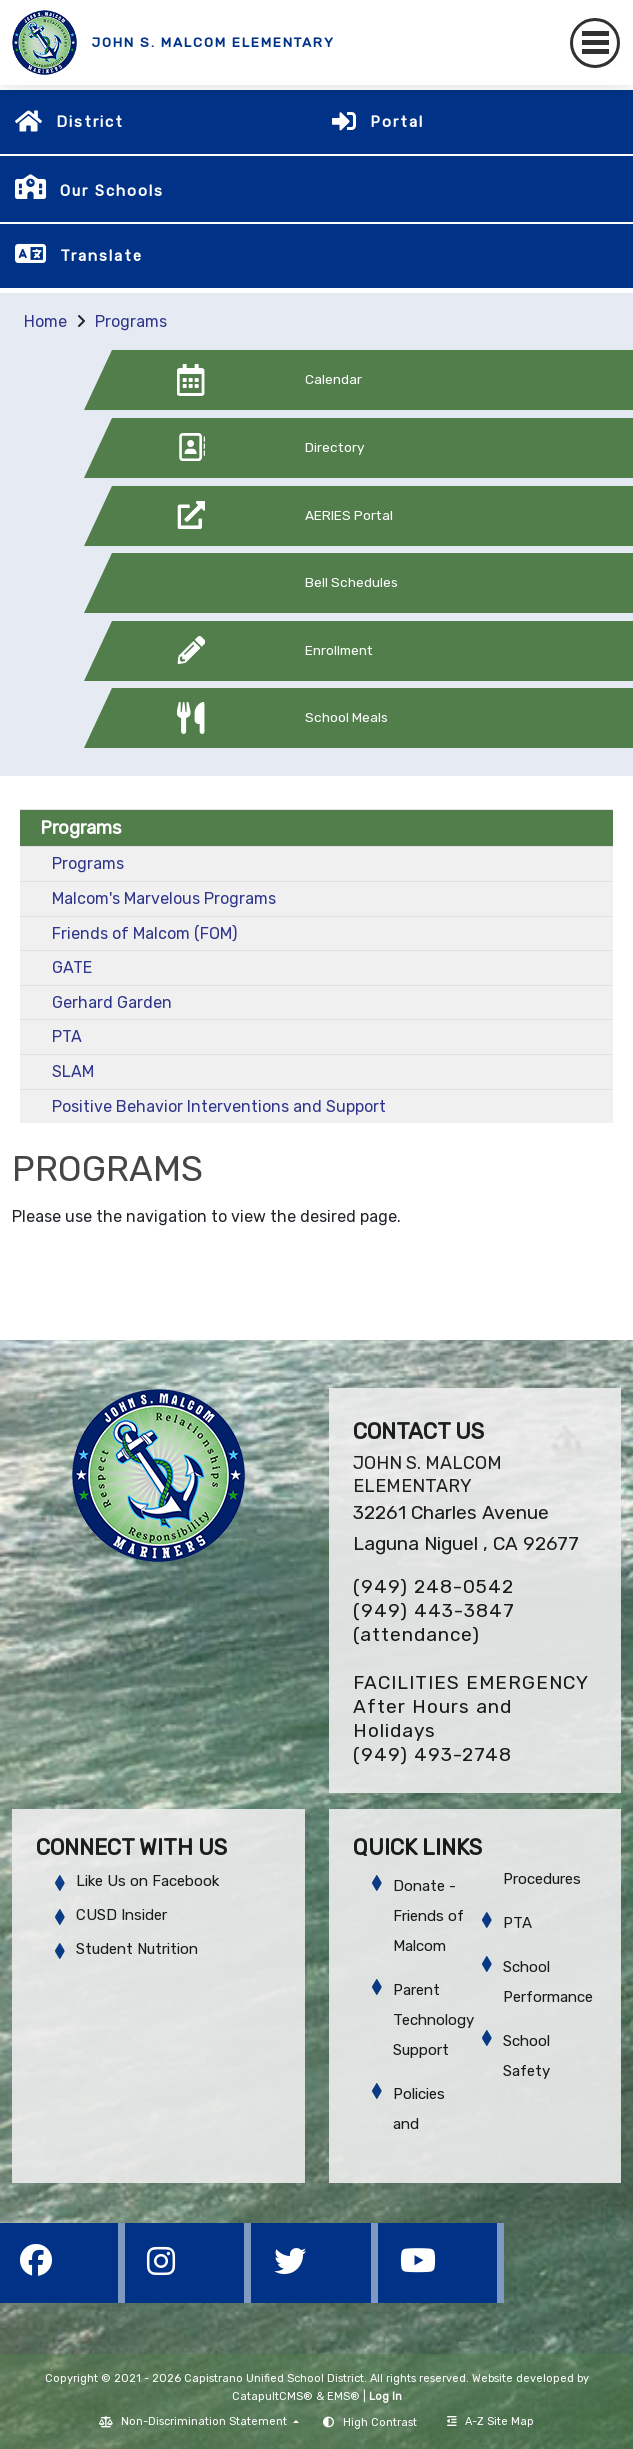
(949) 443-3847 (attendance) (434, 1622)
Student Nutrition (137, 1949)
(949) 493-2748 (432, 1754)
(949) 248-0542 (433, 1586)
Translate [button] (101, 256)
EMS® (343, 2396)
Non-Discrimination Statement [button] (205, 2421)
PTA (67, 1036)
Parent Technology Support (433, 2020)
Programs (131, 321)
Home (45, 321)
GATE (72, 967)
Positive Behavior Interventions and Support (219, 1106)
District (90, 122)
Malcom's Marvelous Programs (164, 898)
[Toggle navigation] (595, 43)
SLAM (73, 1071)
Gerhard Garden (112, 1002)
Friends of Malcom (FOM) (144, 933)
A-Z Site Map (490, 2421)
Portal (397, 122)
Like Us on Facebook (147, 1881)
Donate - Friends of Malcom (428, 1916)
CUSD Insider (121, 1915)
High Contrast (380, 2422)
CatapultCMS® (272, 2396)
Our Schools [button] (112, 191)
